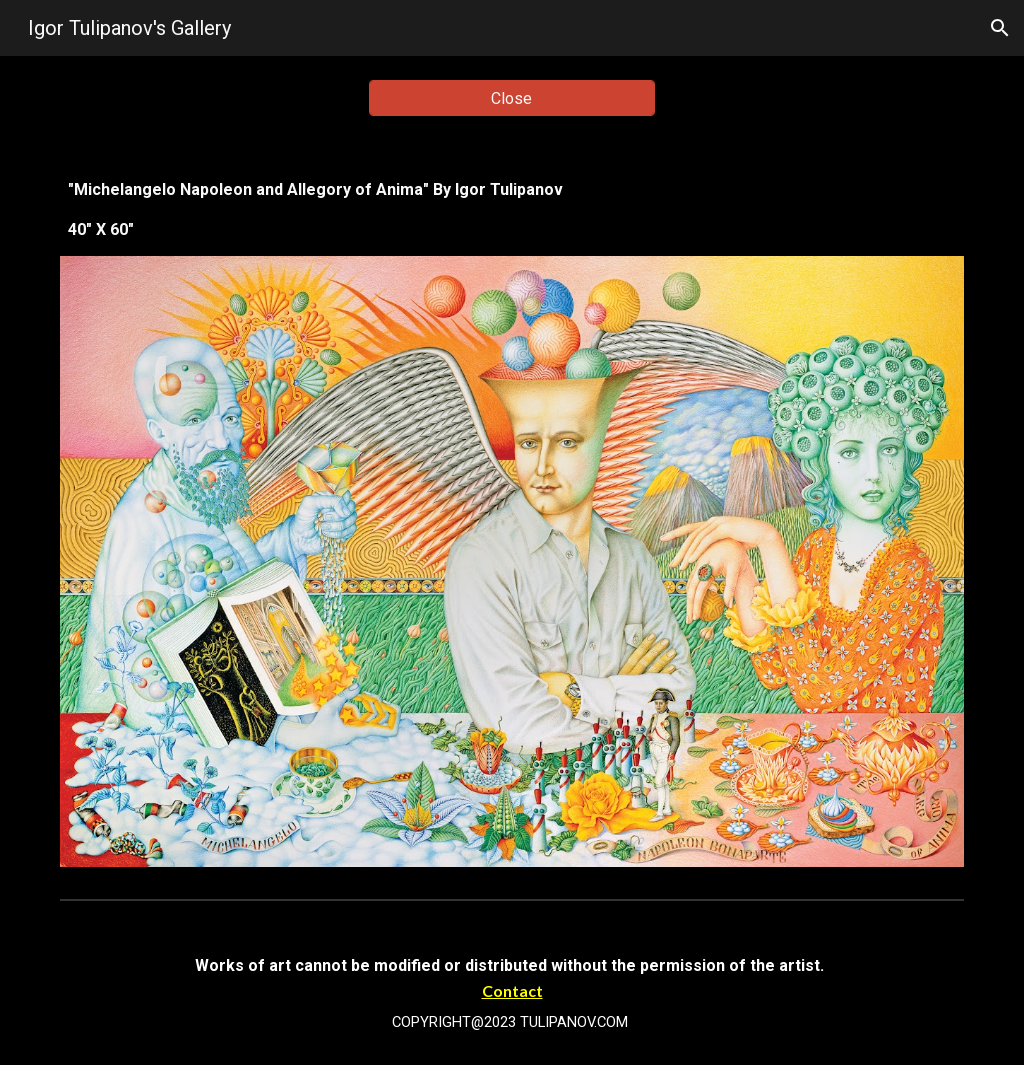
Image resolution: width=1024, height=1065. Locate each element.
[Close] (512, 98)
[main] (512, 210)
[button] (1000, 28)
